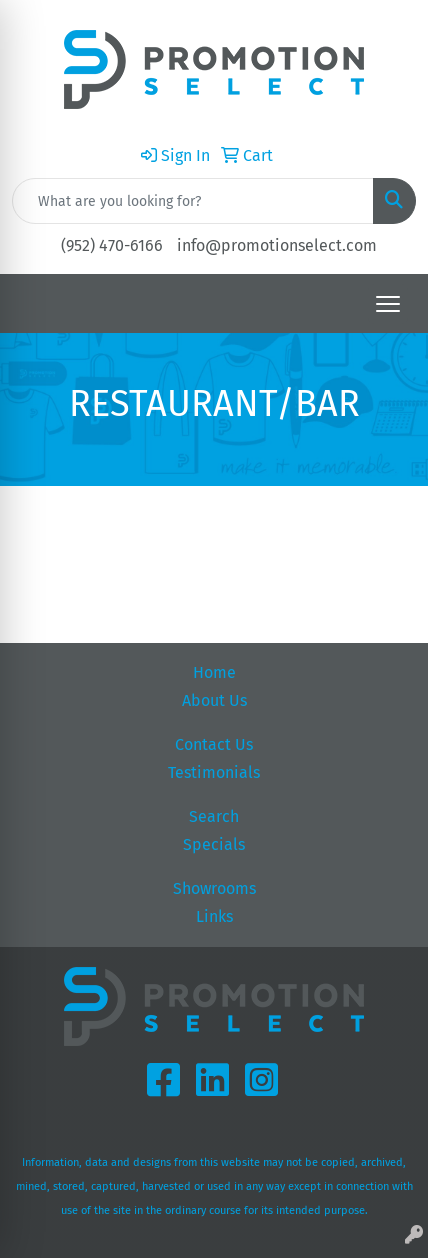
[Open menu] (388, 304)
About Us (214, 700)
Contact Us (214, 744)
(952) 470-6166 (112, 245)
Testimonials (214, 772)
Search (214, 816)
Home (214, 672)
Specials (214, 844)
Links (214, 916)
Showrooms (214, 888)
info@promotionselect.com (277, 245)
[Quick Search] (193, 201)
